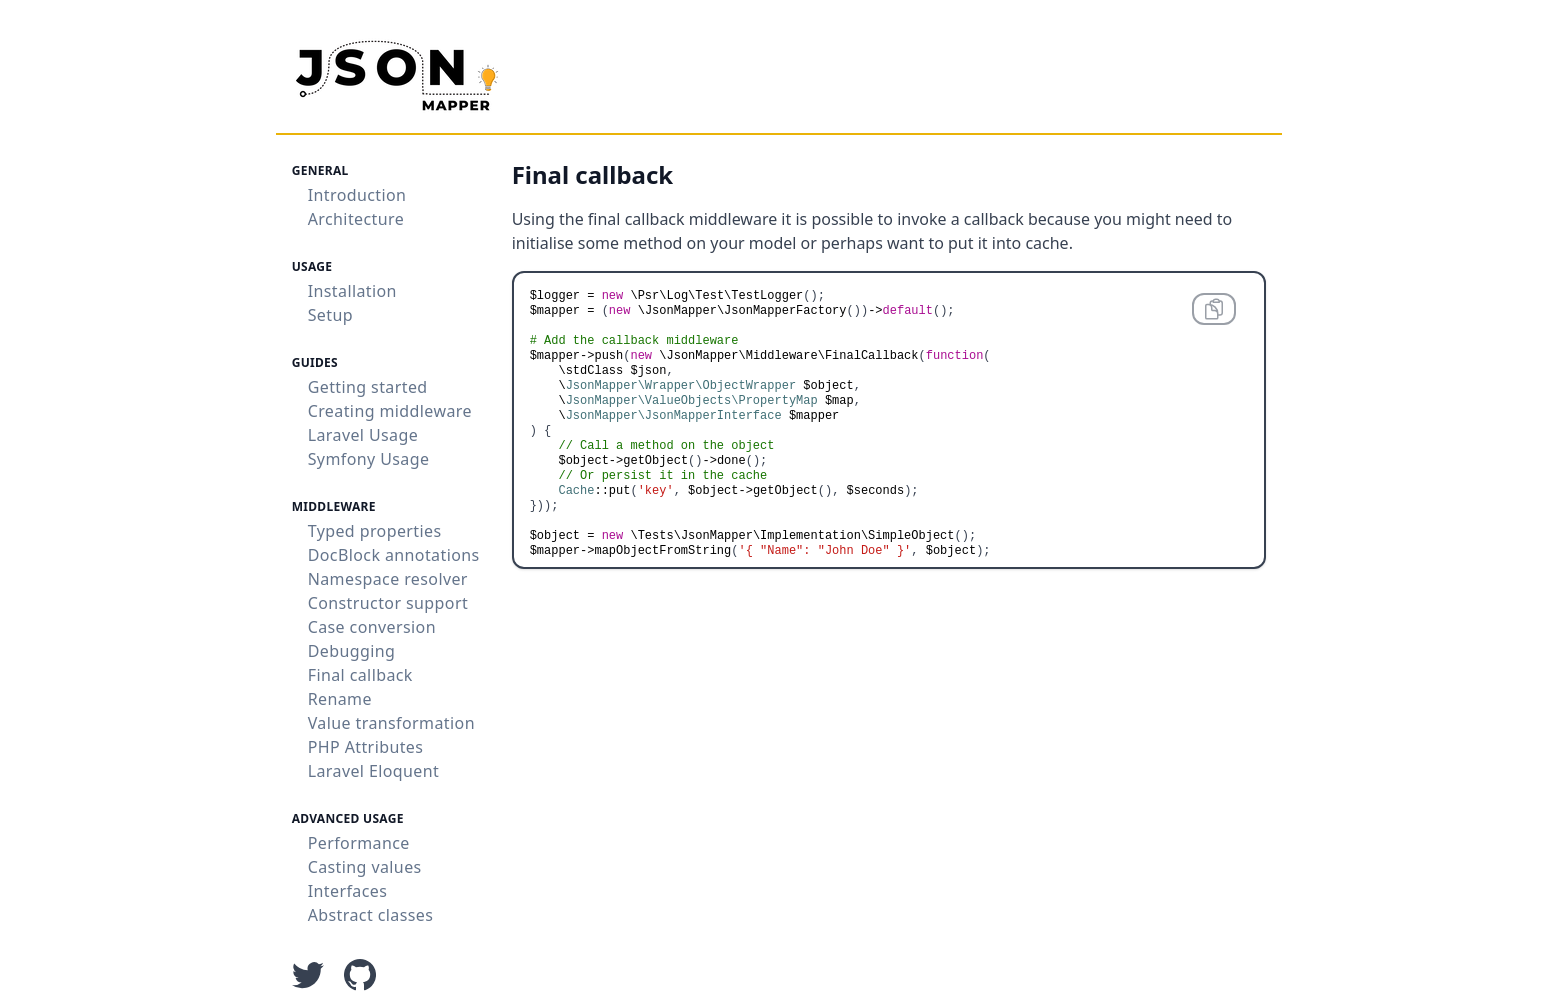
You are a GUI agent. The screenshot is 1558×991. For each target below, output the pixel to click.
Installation (352, 291)
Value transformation (391, 723)
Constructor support (388, 603)
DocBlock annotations (394, 555)
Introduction (357, 195)
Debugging (352, 651)
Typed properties (375, 531)
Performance (359, 843)
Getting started (368, 387)
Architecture (356, 219)
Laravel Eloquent (374, 771)
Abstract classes (371, 915)
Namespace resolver (388, 579)
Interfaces (348, 891)
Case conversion (372, 627)
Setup (330, 315)
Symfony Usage (369, 459)
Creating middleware (390, 411)
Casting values (365, 867)
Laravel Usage (363, 435)
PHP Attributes (366, 747)
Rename (340, 699)
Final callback (360, 675)
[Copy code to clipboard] (1214, 309)
